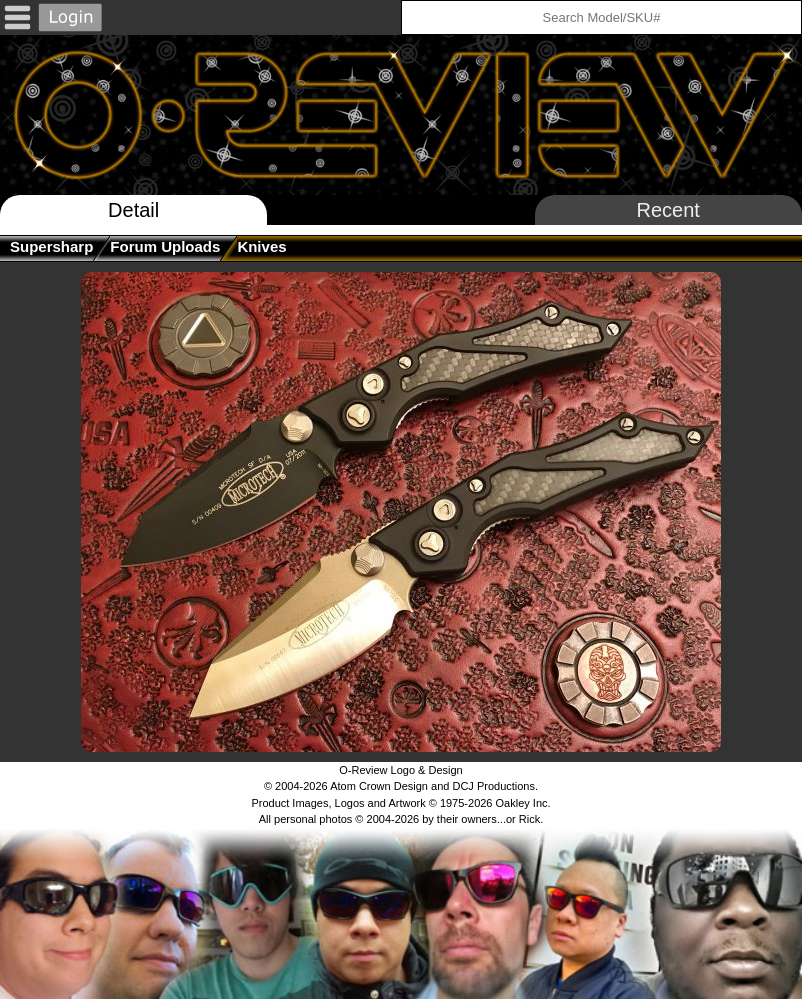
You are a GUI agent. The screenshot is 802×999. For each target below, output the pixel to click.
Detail (133, 210)
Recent (668, 210)
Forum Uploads (165, 246)
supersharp (51, 246)
